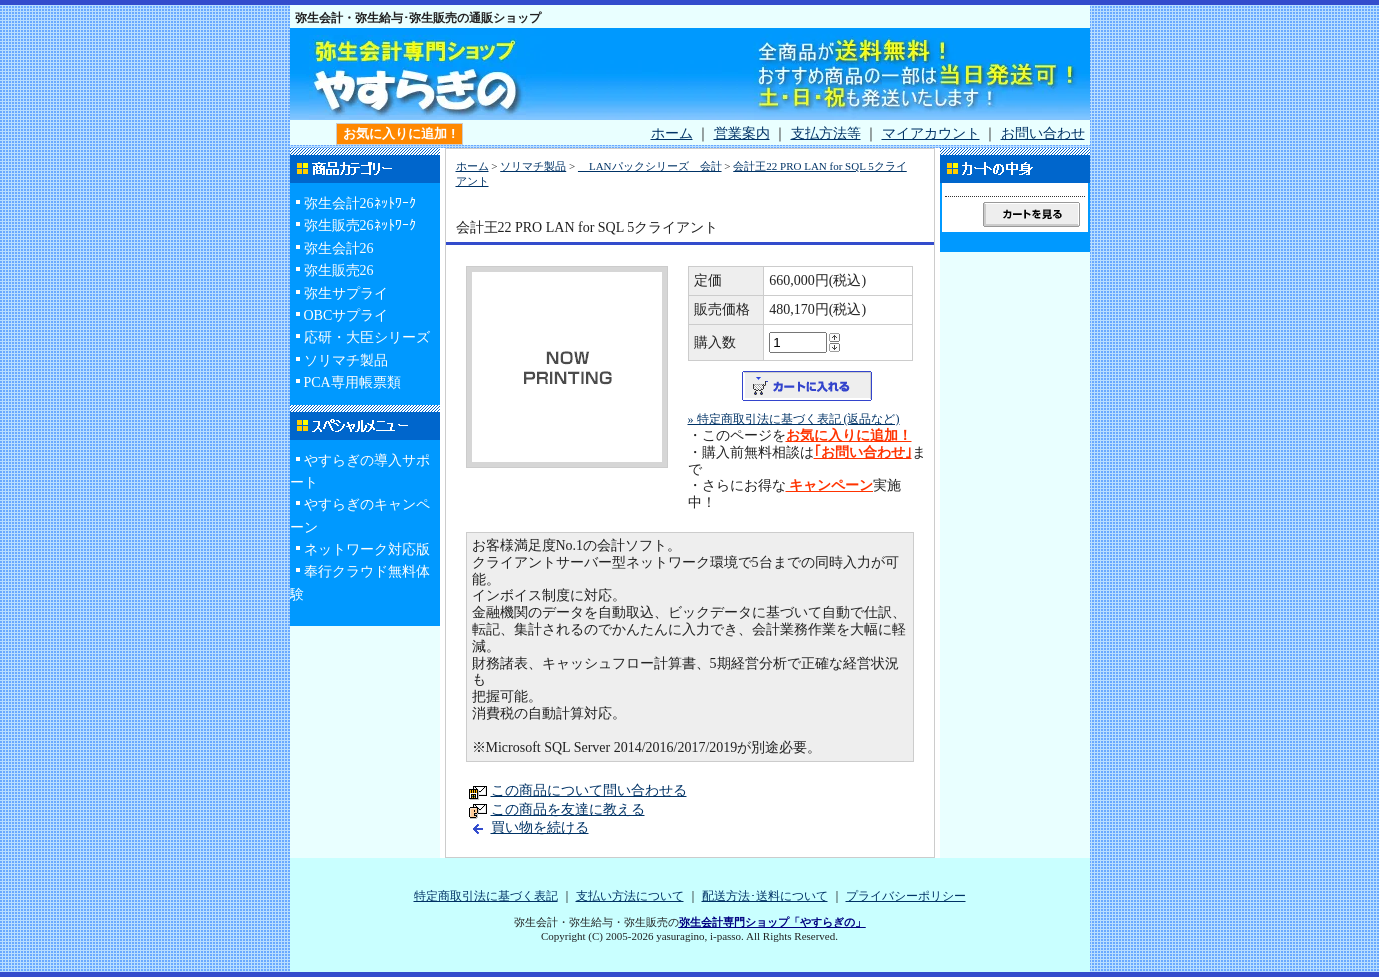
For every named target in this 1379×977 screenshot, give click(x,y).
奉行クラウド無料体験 (360, 582)
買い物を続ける (540, 827)
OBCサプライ (346, 315)
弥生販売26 (339, 270)
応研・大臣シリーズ (367, 337)
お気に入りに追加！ (849, 435)
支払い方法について (630, 896)
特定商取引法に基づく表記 (486, 896)
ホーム (672, 133)
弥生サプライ (346, 293)
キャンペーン (830, 485)
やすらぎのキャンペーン (360, 515)
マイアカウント (931, 133)
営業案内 (742, 133)
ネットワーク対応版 (367, 549)
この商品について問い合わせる (589, 790)
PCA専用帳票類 (352, 382)
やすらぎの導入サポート (360, 471)
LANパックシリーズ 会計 (650, 166)
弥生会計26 (339, 248)
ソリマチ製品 (346, 360)
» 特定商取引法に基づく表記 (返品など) (794, 419)
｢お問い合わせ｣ (863, 452)
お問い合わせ (1043, 133)
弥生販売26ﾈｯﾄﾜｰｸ (360, 225)
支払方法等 (826, 133)
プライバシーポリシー (906, 896)
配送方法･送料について (765, 896)
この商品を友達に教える (568, 809)
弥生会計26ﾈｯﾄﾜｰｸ (360, 203)
